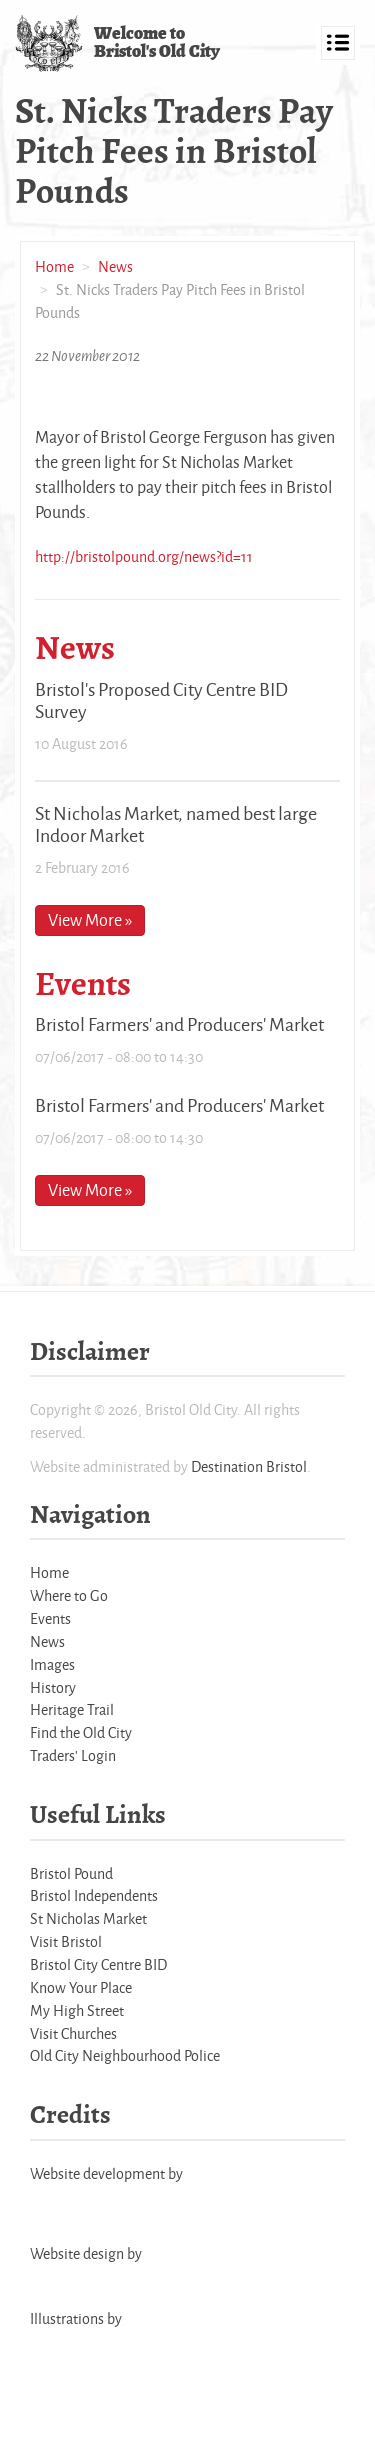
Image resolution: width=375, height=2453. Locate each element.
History (53, 1687)
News (115, 266)
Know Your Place (81, 1987)
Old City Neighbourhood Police (125, 2055)
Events (50, 1618)
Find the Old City (81, 1732)
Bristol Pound (71, 1873)
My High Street (77, 2010)
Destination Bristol (249, 1466)
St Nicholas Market (88, 1918)
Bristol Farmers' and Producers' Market (179, 1024)
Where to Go (69, 1595)
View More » (90, 919)
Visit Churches (73, 2033)
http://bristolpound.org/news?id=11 (144, 556)
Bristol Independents (94, 1895)
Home (54, 266)
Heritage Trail (72, 1709)
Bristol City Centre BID (98, 1964)
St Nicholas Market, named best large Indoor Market (176, 824)
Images (52, 1664)
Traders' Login (73, 1755)
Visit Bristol (66, 1941)
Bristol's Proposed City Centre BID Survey (161, 700)
